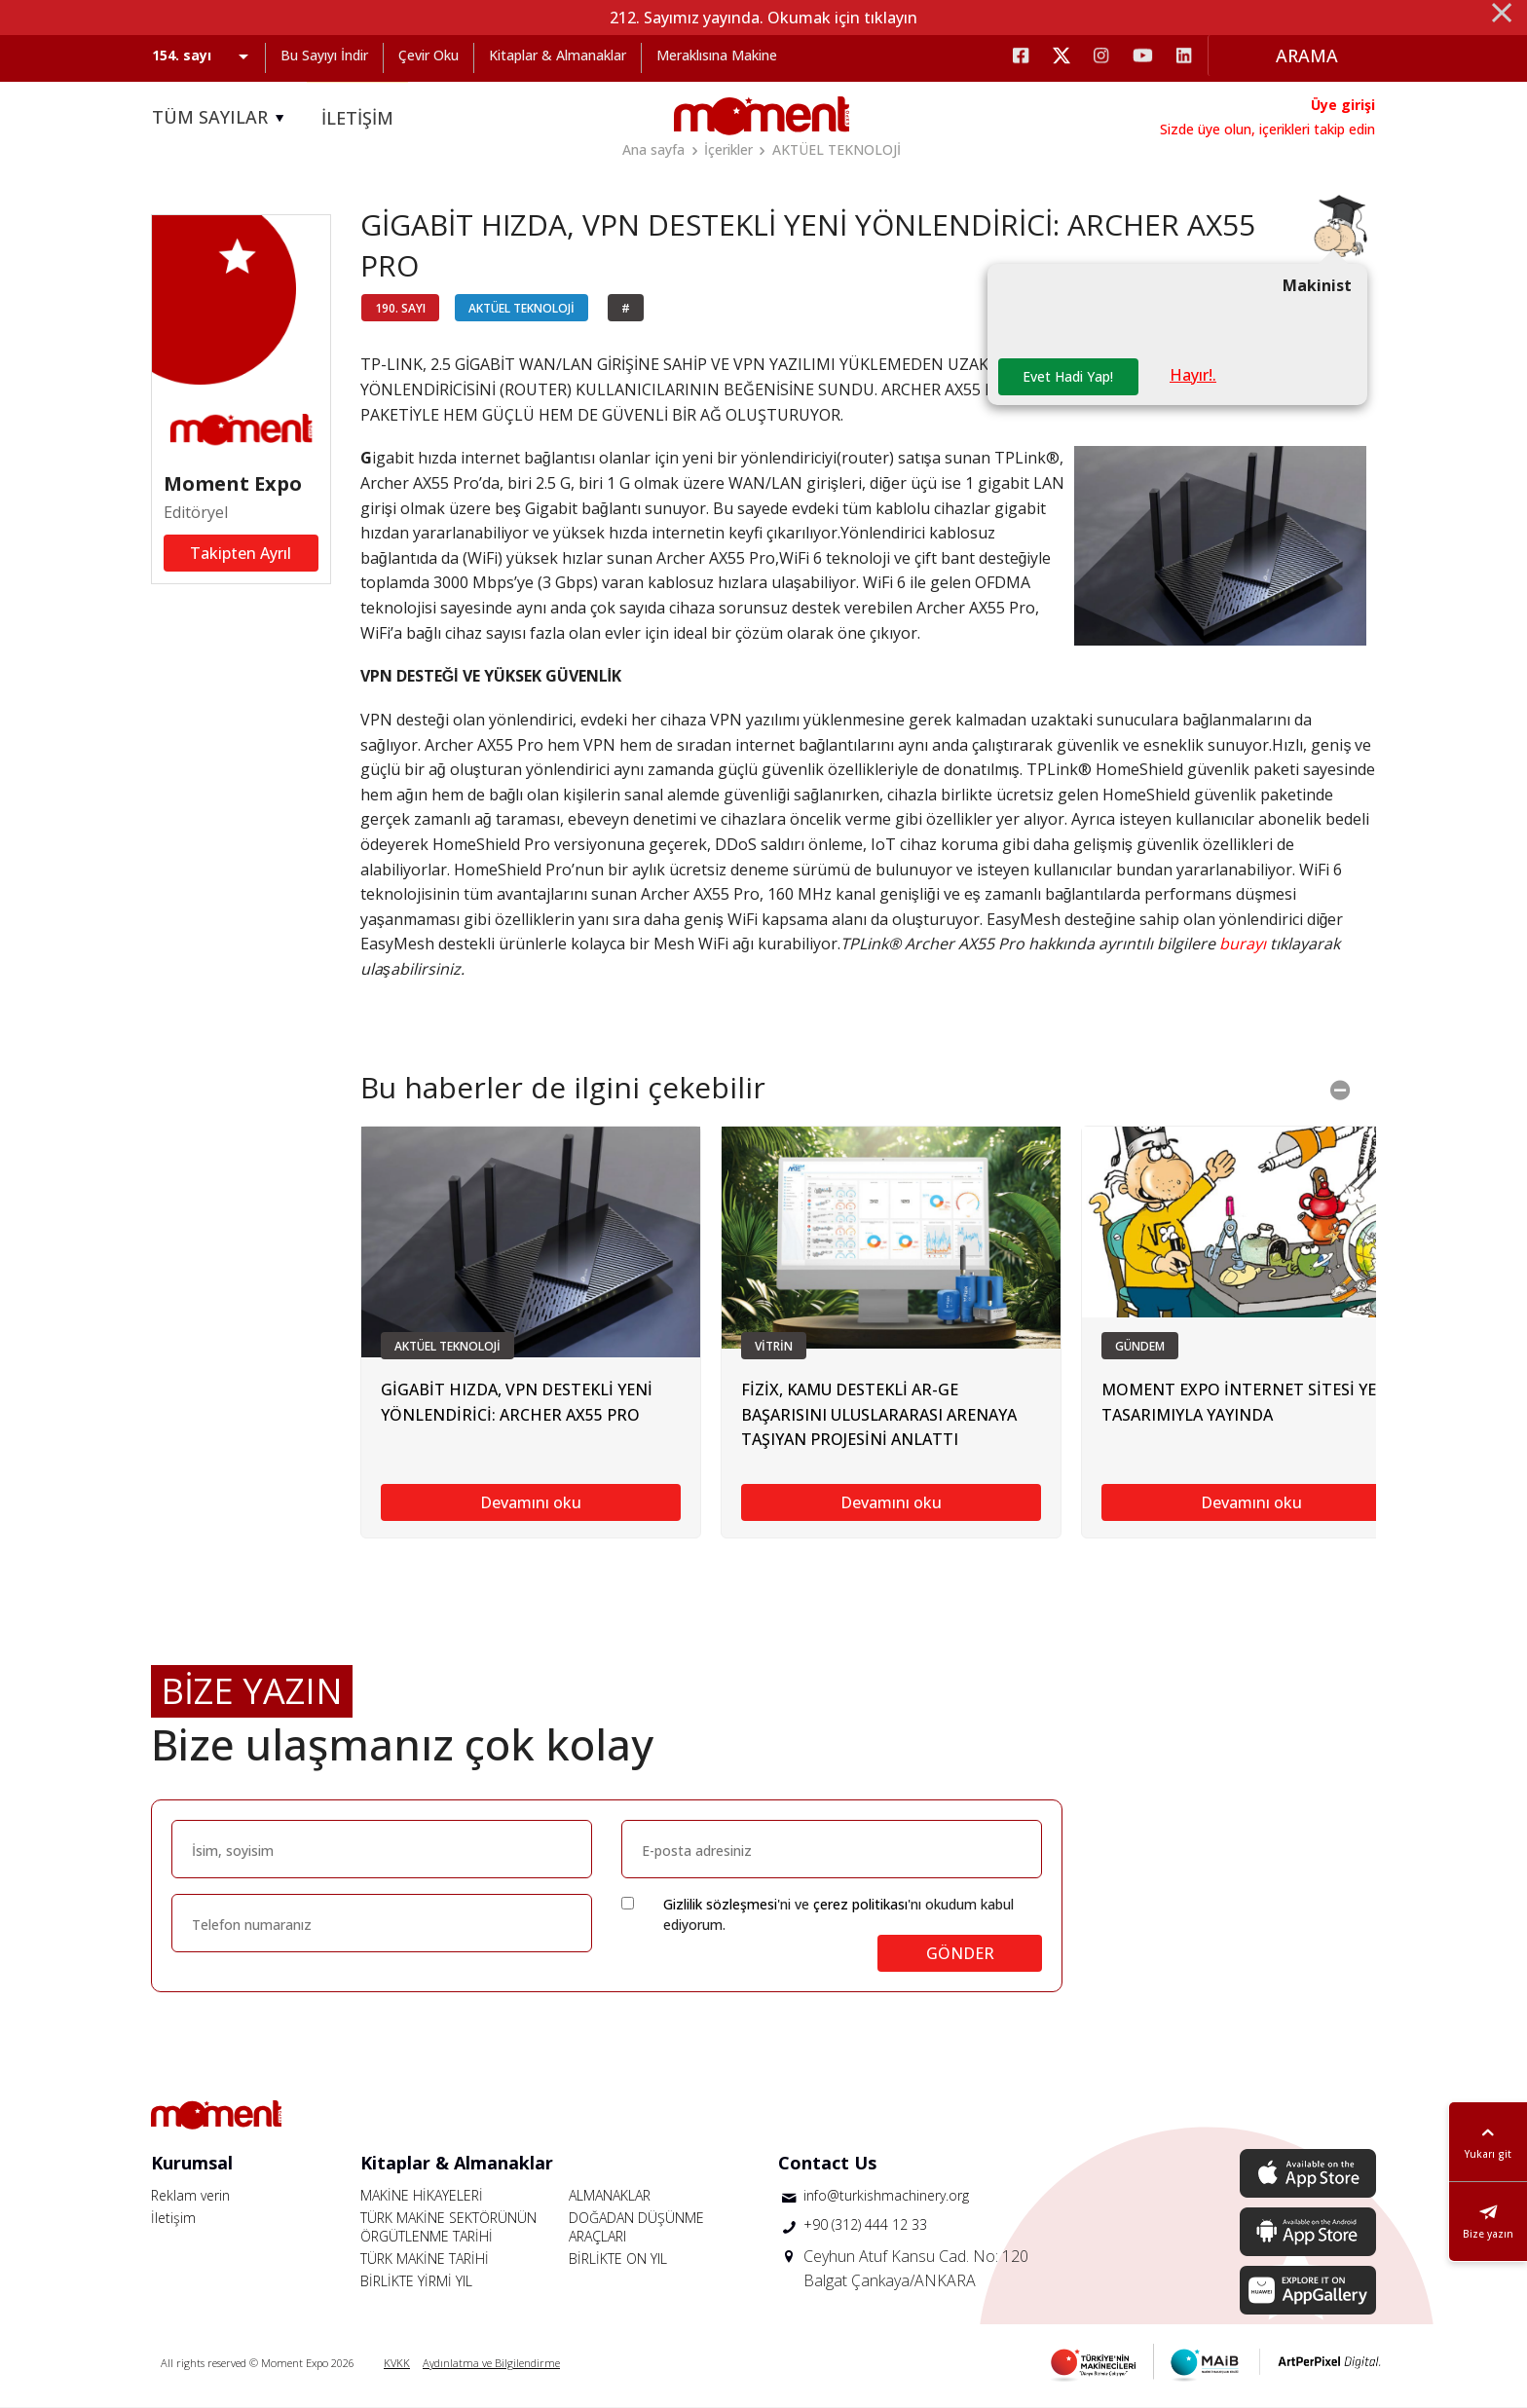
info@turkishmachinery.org (886, 2195)
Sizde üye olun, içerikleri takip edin (1267, 129)
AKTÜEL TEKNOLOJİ (836, 149)
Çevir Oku (428, 55)
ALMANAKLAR (610, 2195)
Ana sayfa (653, 149)
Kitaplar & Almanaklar (557, 55)
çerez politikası (860, 1904)
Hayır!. (1193, 375)
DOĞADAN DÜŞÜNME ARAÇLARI (636, 2226)
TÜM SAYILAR (221, 118)
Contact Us (827, 2162)
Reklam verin (190, 2195)
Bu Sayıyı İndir (324, 55)
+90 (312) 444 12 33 (865, 2224)
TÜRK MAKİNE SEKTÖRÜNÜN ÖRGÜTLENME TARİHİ (448, 2226)
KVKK (397, 2362)
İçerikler (728, 149)
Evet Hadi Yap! (1068, 376)
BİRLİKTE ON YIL (618, 2258)
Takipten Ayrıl (240, 553)
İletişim (173, 2217)
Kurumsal (192, 2162)
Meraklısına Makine (716, 55)
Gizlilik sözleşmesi (720, 1904)
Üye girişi (1343, 104)
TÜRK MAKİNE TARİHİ (424, 2258)
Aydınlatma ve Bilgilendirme (491, 2362)
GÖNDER (960, 1953)
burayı (1242, 943)
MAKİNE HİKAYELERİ (421, 2195)
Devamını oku (530, 1502)
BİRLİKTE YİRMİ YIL (416, 2281)
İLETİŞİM (357, 118)
